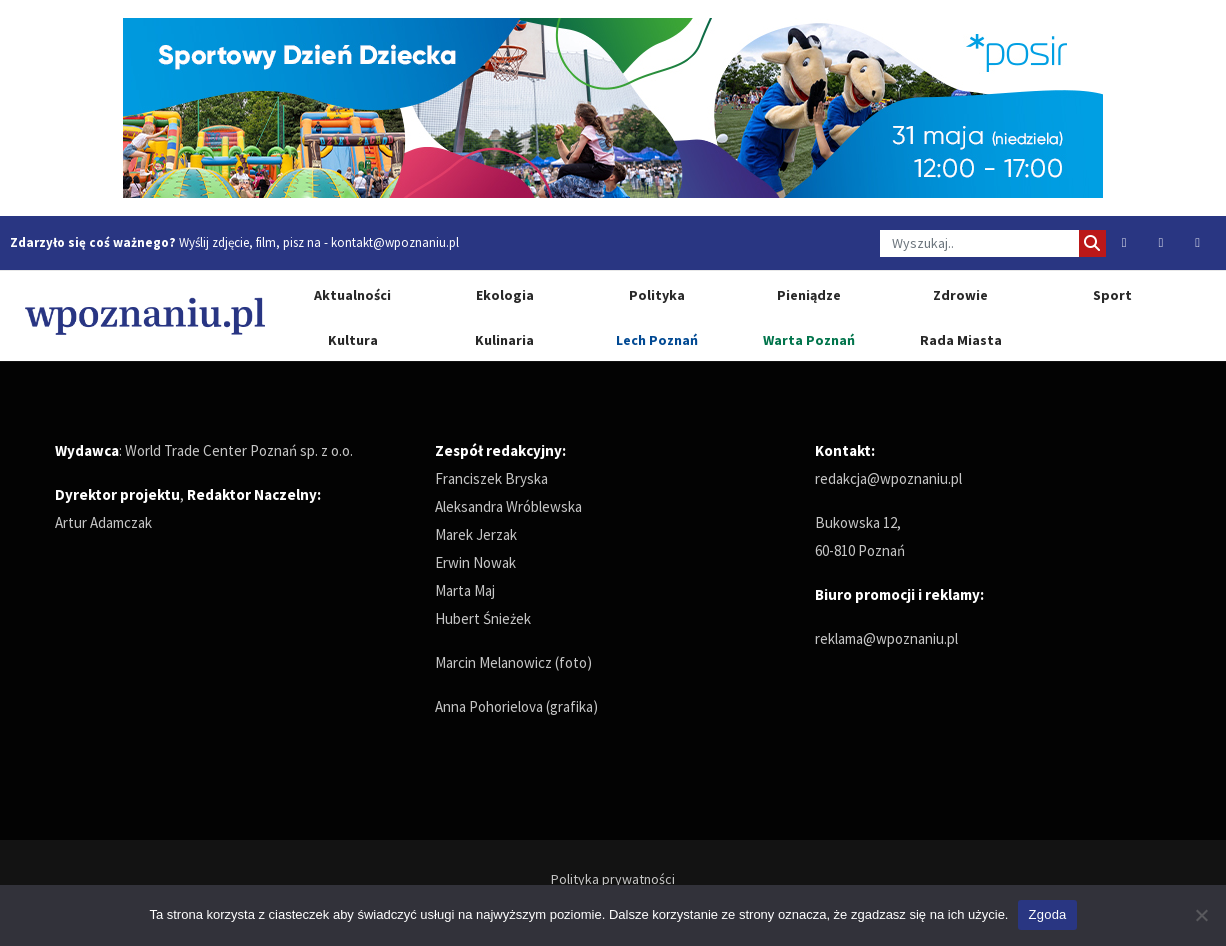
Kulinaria (504, 340)
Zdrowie (960, 295)
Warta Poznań (809, 340)
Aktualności (352, 295)
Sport (1112, 295)
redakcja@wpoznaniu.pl (888, 478)
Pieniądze (809, 295)
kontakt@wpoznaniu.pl (395, 242)
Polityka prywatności (613, 879)
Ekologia (505, 295)
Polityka (657, 295)
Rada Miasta (961, 340)
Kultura (353, 340)
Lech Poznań (657, 340)
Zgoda (1047, 914)
